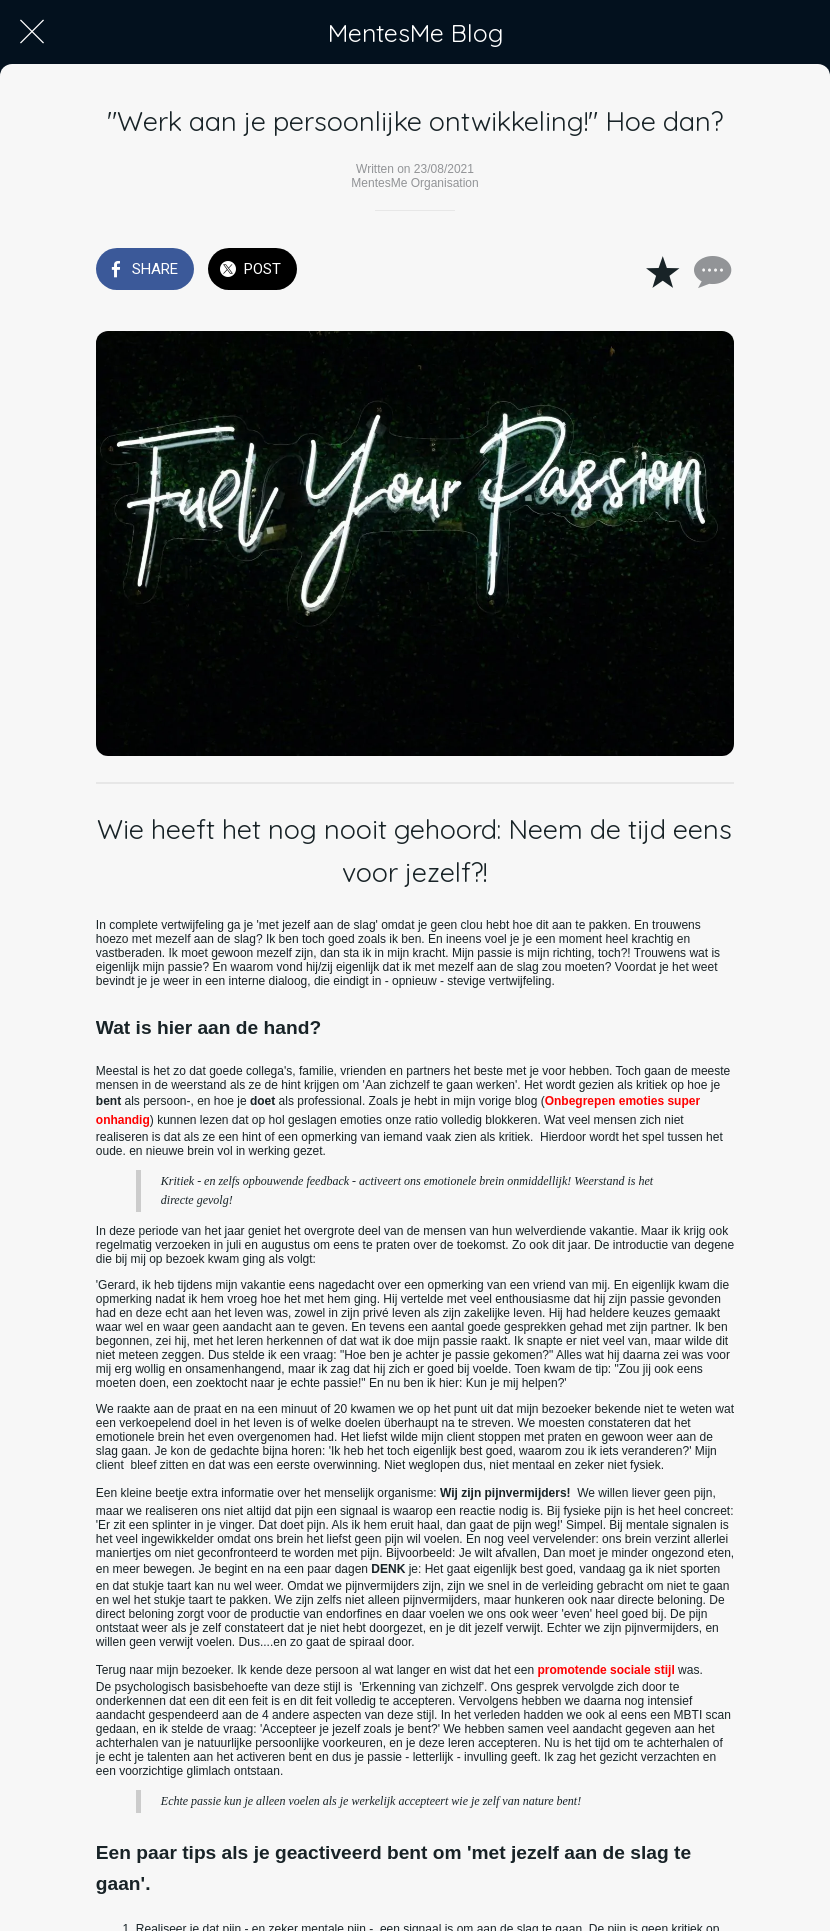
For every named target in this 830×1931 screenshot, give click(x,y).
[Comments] (710, 271)
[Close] (32, 32)
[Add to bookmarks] (662, 271)
